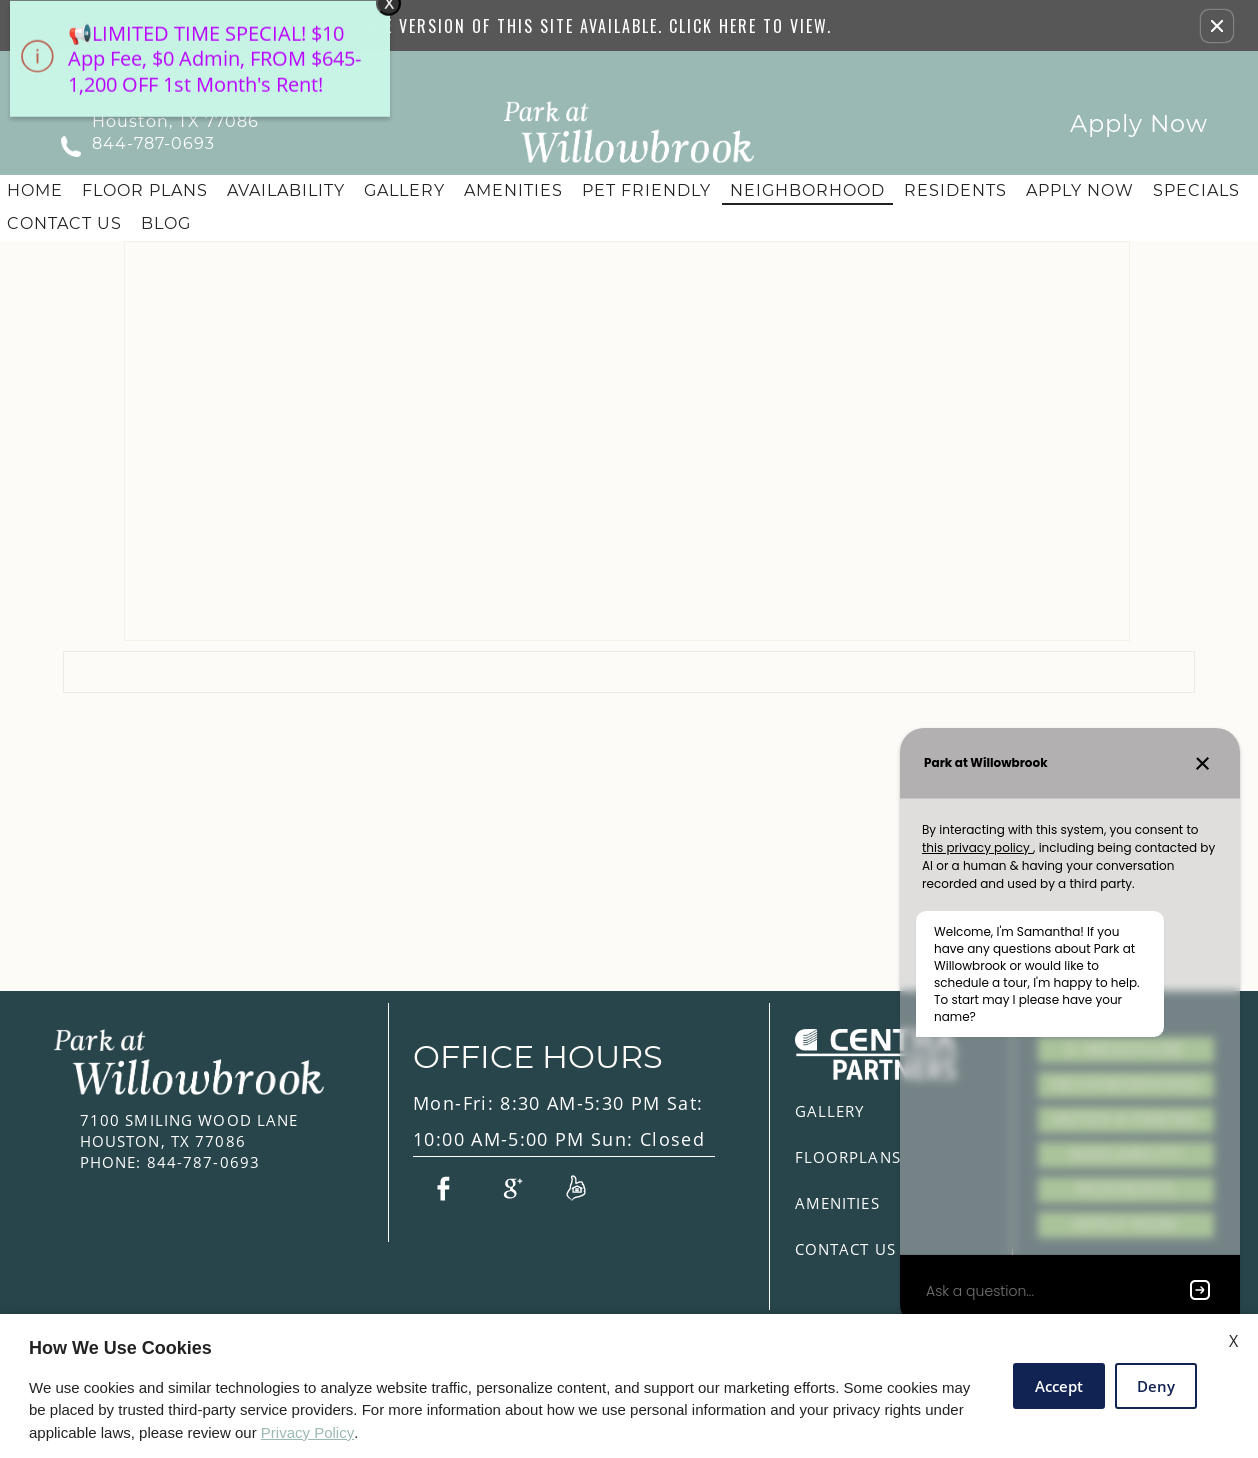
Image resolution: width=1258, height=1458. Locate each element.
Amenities (513, 190)
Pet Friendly (646, 190)
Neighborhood (807, 190)
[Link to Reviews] (576, 1187)
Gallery (404, 190)
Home (35, 190)
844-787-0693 (153, 143)
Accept (1059, 1386)
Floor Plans (145, 190)
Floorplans (848, 1157)
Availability (286, 190)
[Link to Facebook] (443, 1187)
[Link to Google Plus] (510, 1187)
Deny (1156, 1386)
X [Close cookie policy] (1233, 1341)
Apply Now (1138, 123)
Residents (955, 190)
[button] (1217, 26)
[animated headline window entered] (195, 75)
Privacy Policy (307, 1432)
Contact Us (64, 223)
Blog (166, 223)
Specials (1196, 190)
